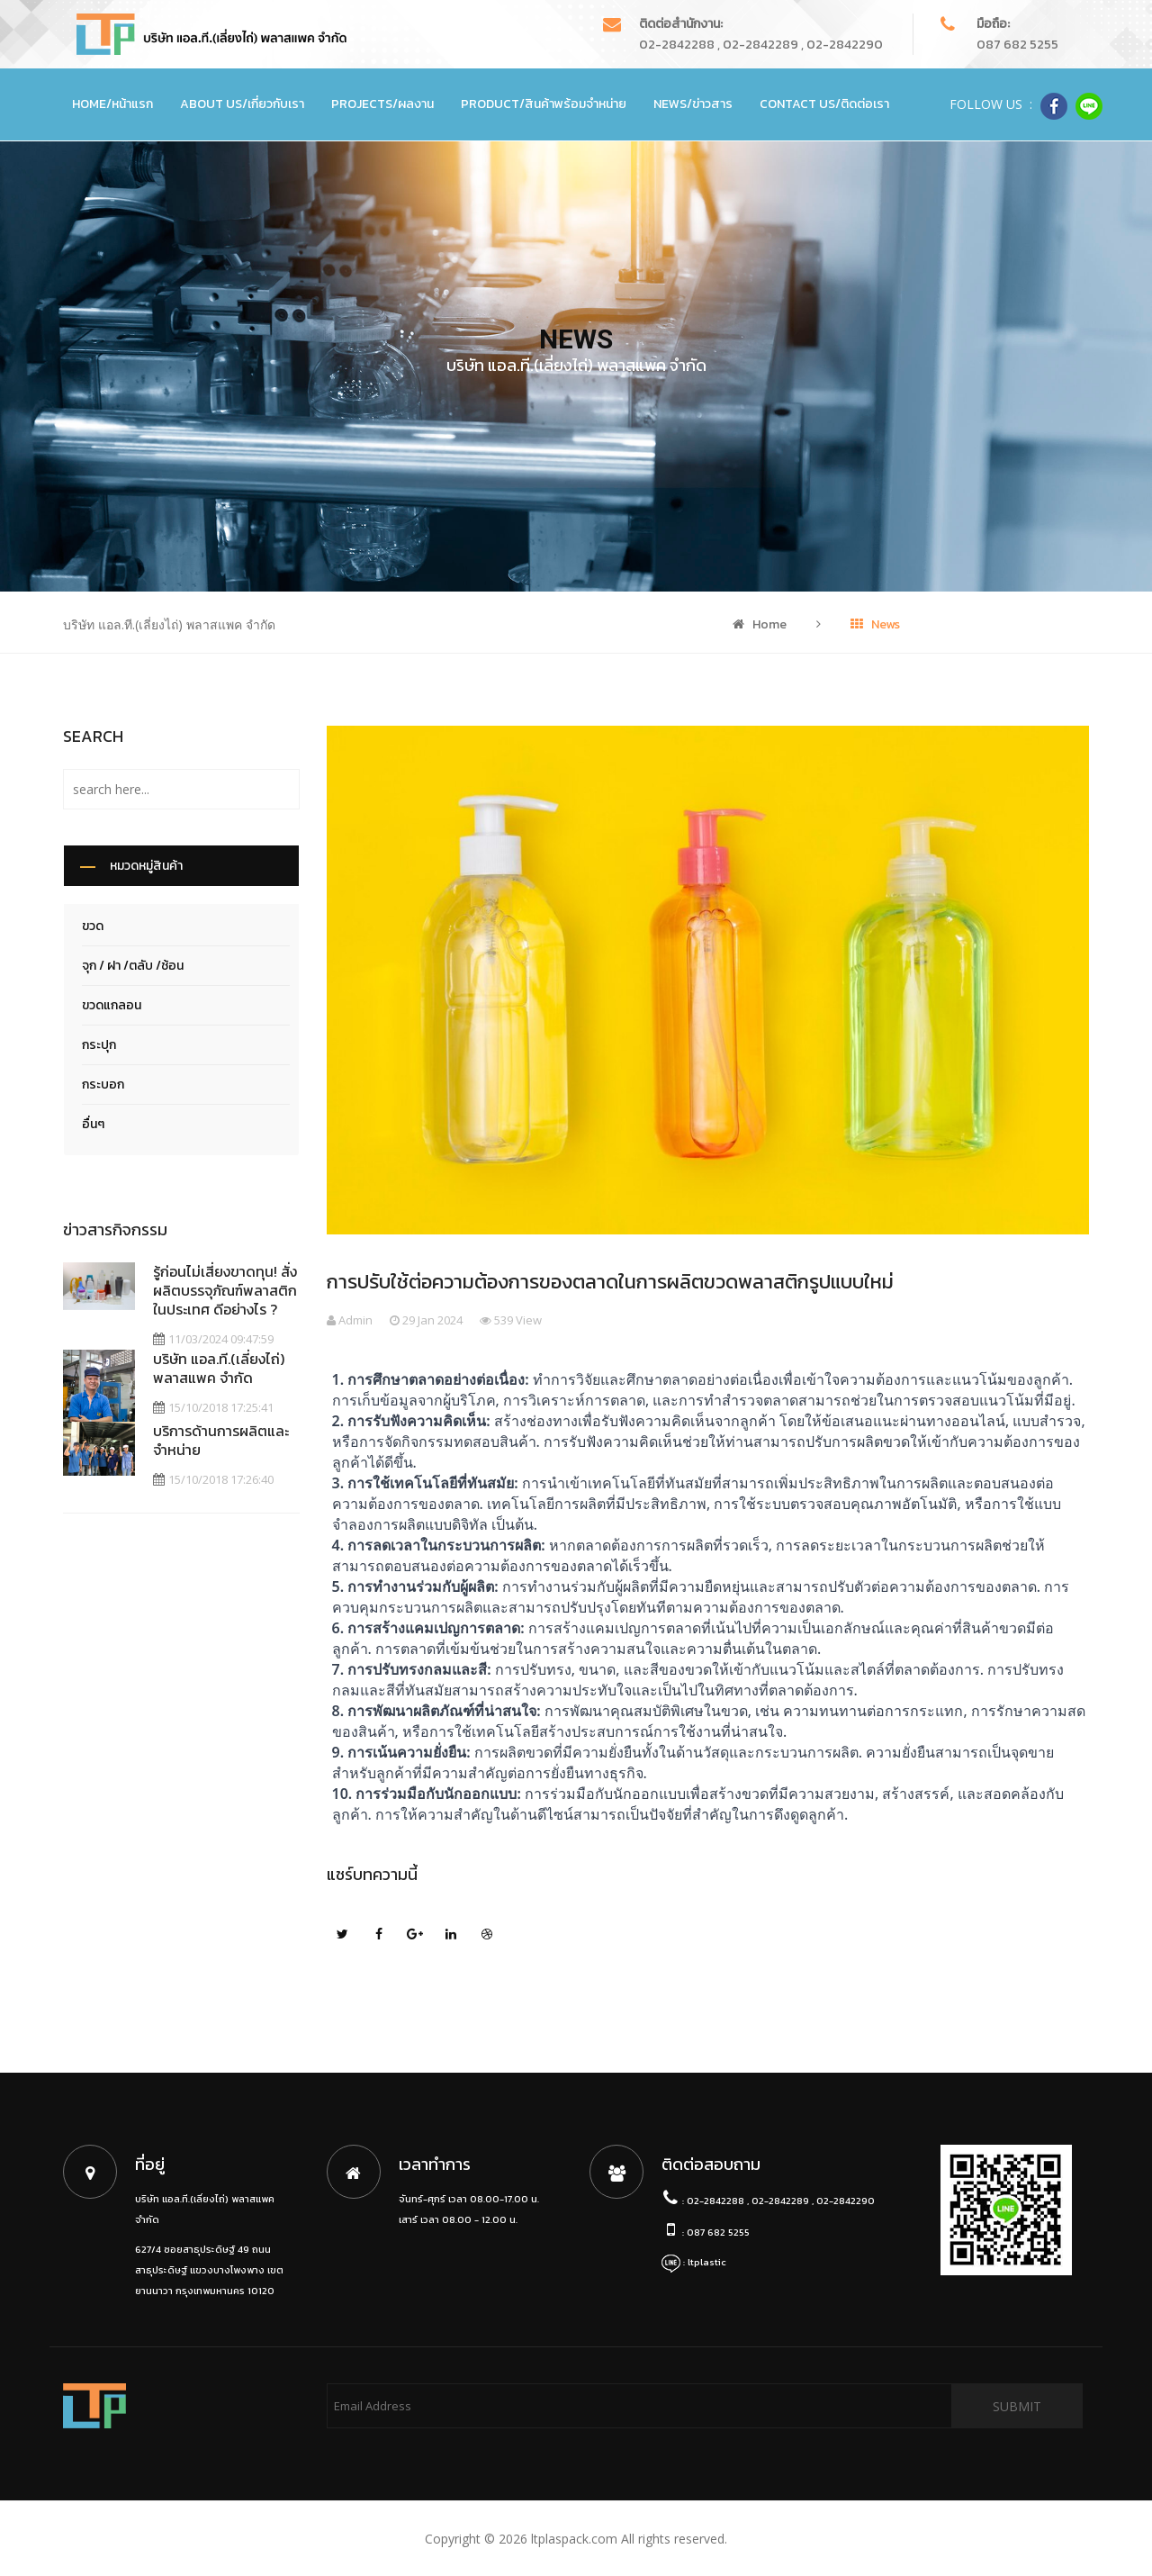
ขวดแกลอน (111, 1005)
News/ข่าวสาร (693, 104)
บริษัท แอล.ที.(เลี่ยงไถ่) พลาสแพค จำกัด (218, 1368)
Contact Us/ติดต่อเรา (824, 104)
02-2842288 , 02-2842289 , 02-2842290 (761, 44)
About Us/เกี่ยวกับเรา (242, 104)
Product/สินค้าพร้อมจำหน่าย (543, 104)
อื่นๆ (93, 1124)
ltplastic (707, 2262)
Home (760, 624)
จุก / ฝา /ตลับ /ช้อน (133, 965)
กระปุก (99, 1044)
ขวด (93, 926)
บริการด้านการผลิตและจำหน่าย (221, 1440)
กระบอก (103, 1084)
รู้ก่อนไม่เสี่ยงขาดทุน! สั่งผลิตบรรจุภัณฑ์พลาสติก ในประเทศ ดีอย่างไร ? (225, 1290)
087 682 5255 (1017, 44)
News (875, 624)
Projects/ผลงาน (382, 104)
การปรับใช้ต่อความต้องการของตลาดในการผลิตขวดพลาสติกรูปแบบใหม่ (610, 1282)
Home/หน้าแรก (112, 104)
